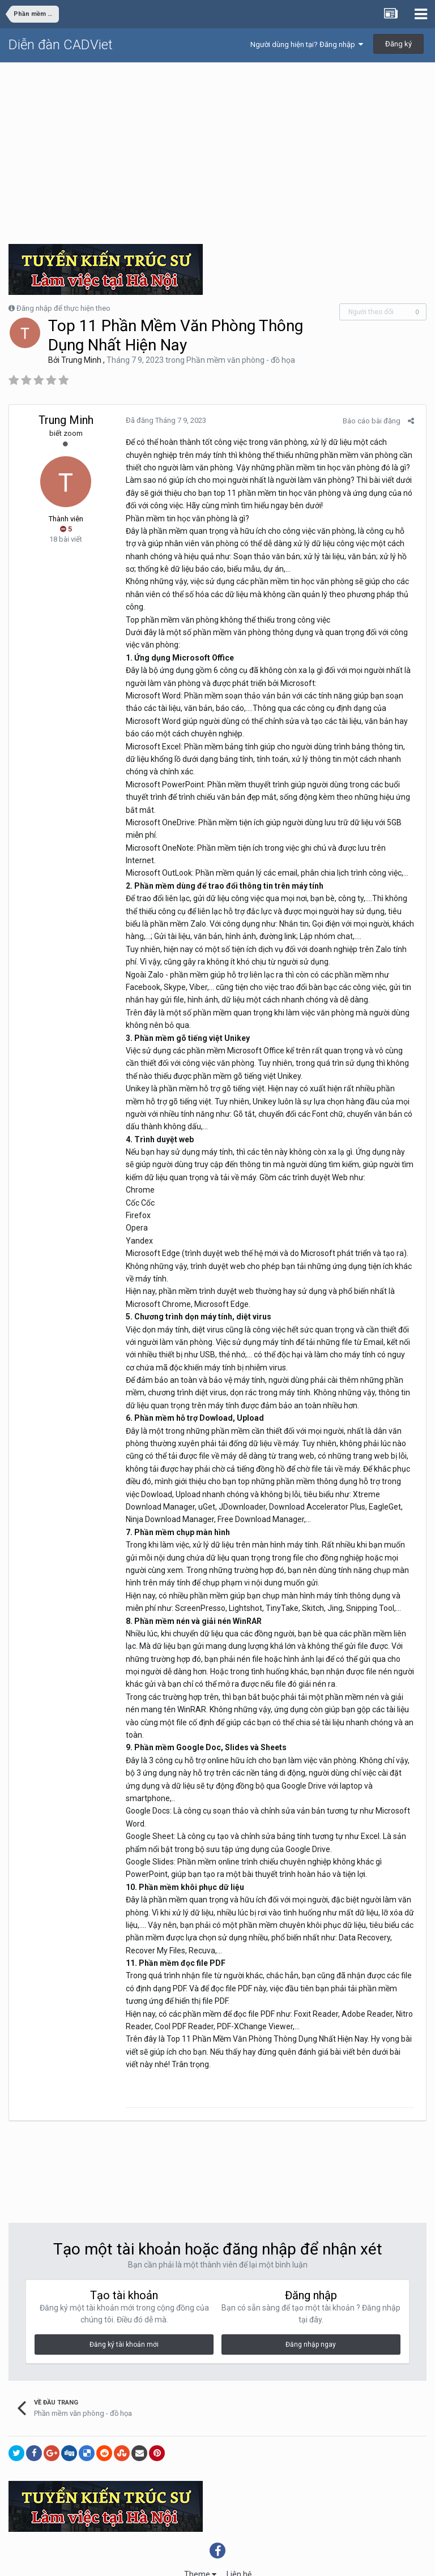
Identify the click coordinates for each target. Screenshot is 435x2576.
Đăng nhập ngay (310, 2307)
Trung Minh (81, 360)
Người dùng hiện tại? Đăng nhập (306, 44)
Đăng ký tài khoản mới (124, 2307)
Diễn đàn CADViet (60, 45)
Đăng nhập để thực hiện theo (63, 308)
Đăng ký (398, 44)
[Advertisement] (217, 147)
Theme (200, 2535)
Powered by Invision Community (217, 2560)
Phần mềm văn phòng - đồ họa (240, 360)
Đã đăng (162, 420)
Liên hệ (239, 2535)
